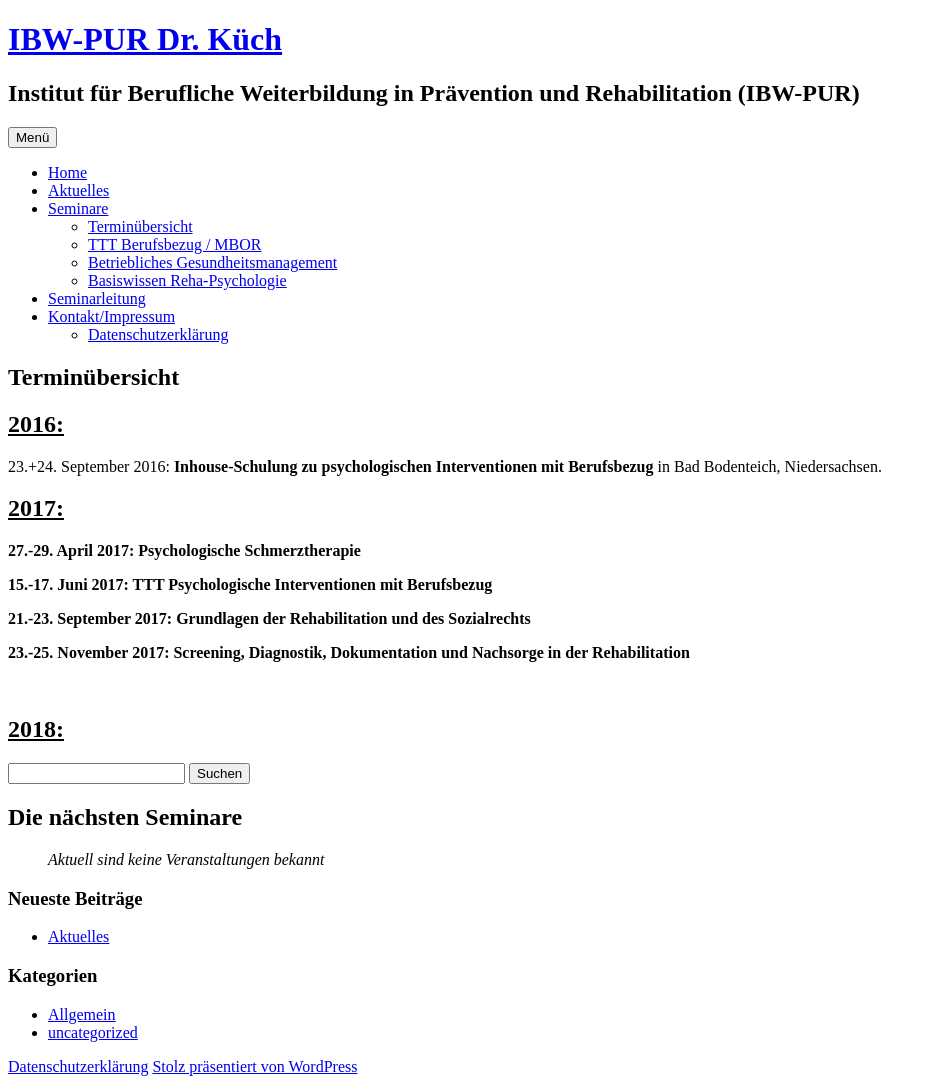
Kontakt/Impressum (111, 316)
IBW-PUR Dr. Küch (145, 39)
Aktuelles (78, 190)
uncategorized (93, 1032)
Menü (32, 137)
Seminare (78, 208)
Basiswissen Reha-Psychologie (187, 280)
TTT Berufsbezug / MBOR (174, 244)
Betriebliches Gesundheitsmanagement (212, 262)
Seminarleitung (97, 298)
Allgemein (82, 1014)
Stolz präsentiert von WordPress (254, 1066)
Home (67, 172)
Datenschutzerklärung (158, 334)
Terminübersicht (140, 226)
